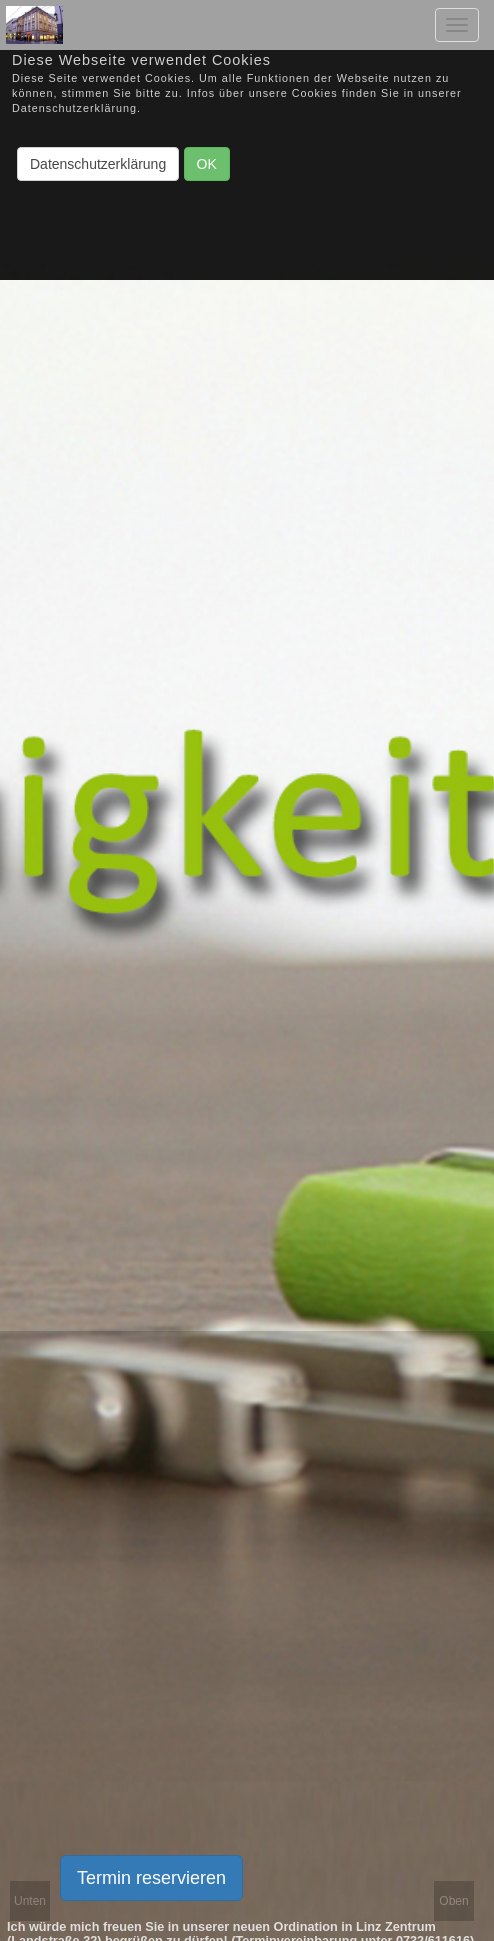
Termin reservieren (151, 1878)
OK (207, 164)
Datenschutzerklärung (98, 164)
